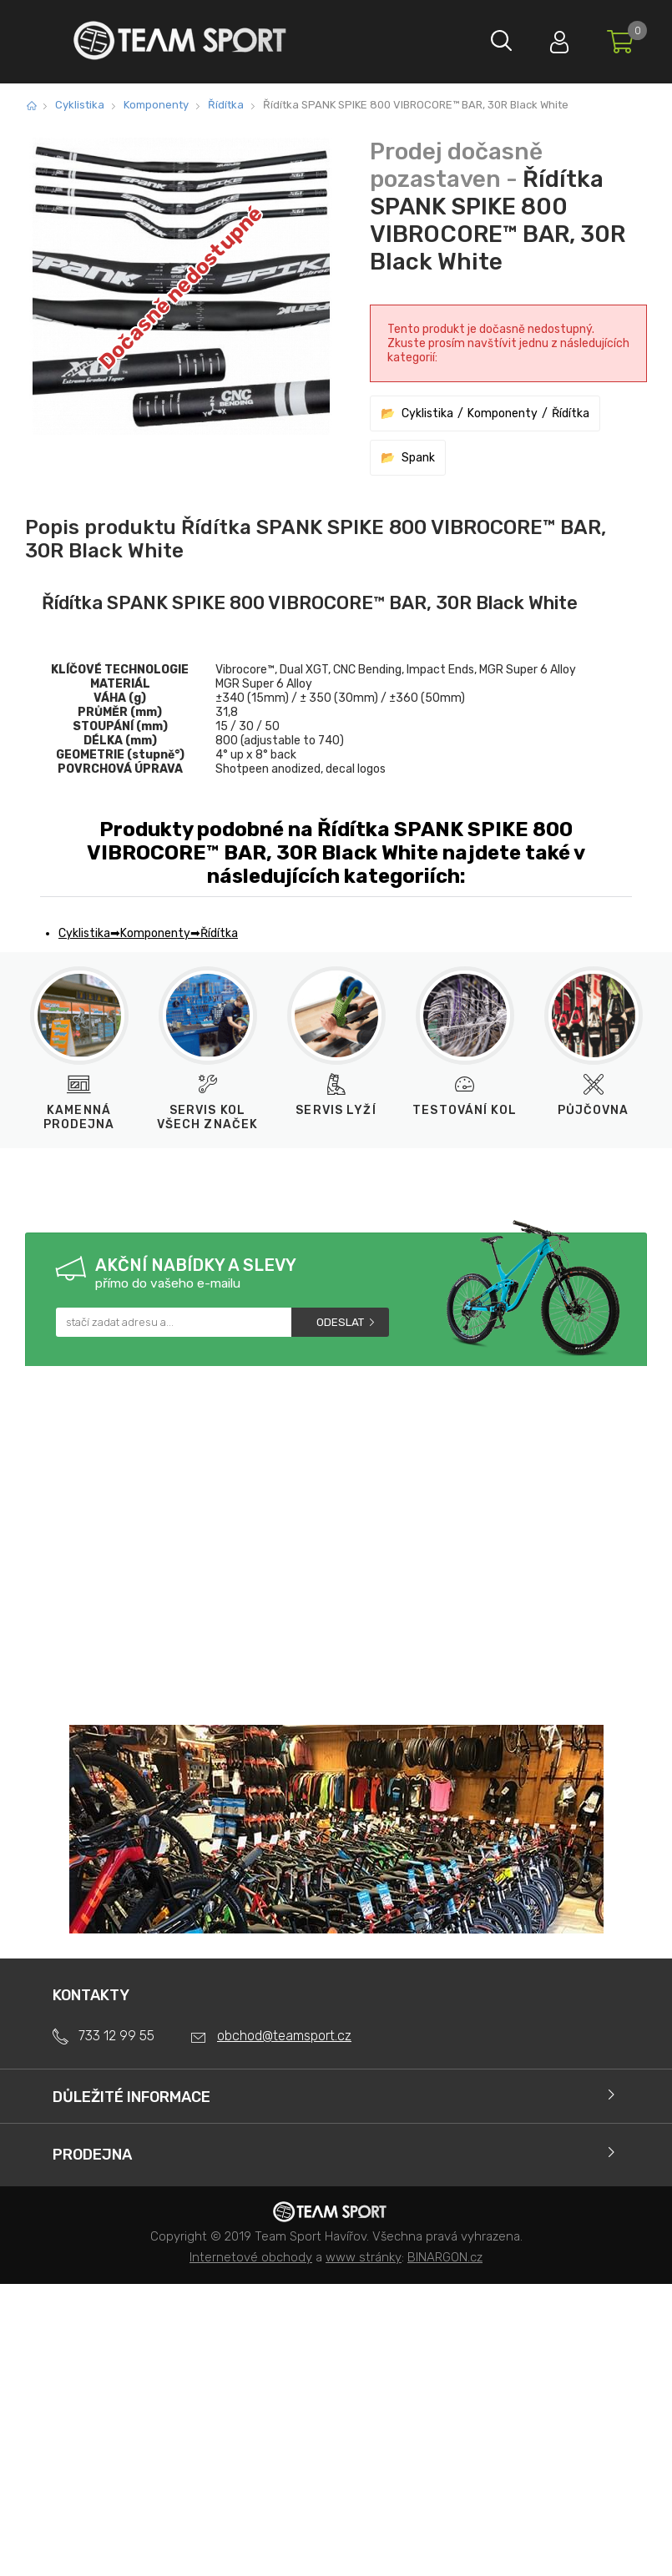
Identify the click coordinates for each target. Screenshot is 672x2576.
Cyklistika (79, 104)
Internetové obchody (250, 2257)
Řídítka (226, 104)
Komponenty (156, 104)
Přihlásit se (551, 38)
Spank (418, 458)
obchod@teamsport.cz (284, 2036)
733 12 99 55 (116, 2036)
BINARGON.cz (445, 2257)
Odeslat (340, 1322)
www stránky (364, 2257)
